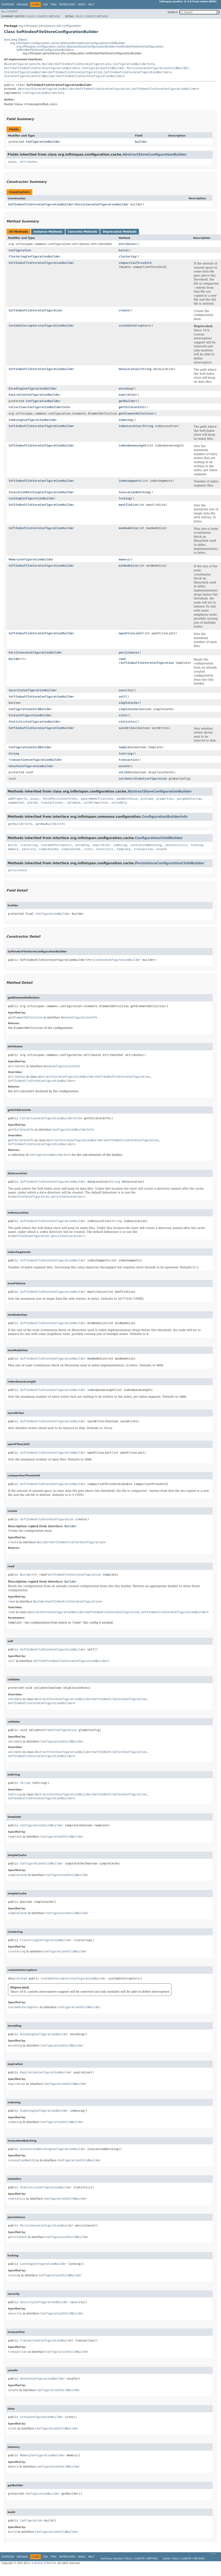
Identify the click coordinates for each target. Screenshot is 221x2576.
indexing (125, 419)
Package (22, 4)
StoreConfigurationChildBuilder (30, 76)
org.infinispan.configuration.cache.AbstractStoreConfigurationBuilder (65, 46)
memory (124, 559)
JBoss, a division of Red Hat (40, 2563)
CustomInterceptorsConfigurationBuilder (41, 325)
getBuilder (127, 401)
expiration (127, 394)
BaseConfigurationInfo (22, 64)
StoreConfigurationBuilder (25, 72)
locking (125, 498)
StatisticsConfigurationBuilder (34, 721)
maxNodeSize (128, 528)
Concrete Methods (82, 231)
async (12, 161)
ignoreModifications (96, 798)
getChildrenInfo (131, 407)
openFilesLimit (131, 633)
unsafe (124, 766)
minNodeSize (128, 565)
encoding (125, 388)
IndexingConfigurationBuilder (33, 419)
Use (45, 4)
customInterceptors (134, 325)
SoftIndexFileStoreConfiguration (140, 46)
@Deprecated (17, 1978)
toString (125, 753)
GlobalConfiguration (150, 778)
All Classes (9, 11)
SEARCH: (173, 12)
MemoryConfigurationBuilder (31, 559)
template (125, 747)
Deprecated (67, 4)
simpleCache (128, 702)
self (122, 696)
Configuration (20, 250)
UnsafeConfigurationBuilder (31, 766)
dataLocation (129, 369)
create (124, 310)
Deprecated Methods (119, 231)
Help (91, 4)
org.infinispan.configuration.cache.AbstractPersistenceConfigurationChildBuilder (67, 43)
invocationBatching (134, 492)
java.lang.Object (15, 39)
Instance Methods (48, 231)
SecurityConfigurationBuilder (33, 690)
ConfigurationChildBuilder (103, 68)
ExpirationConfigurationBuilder (34, 394)
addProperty (17, 798)
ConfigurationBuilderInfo (133, 64)
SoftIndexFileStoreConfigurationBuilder (44, 49)
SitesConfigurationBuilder (30, 715)
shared (32, 802)
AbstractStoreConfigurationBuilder (46, 88)
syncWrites (127, 728)
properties (165, 798)
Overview (7, 4)
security (125, 690)
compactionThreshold (135, 262)
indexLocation (130, 426)
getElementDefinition (136, 413)
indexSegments (130, 480)
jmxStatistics (176, 845)
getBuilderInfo (20, 824)
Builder (48, 64)
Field (30, 16)
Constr (41, 16)
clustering (127, 256)
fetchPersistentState (60, 798)
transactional (52, 802)
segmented (16, 802)
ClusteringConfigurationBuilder (34, 256)
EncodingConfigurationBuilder (33, 388)
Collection (17, 407)
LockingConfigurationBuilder (32, 498)
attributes (28, 161)
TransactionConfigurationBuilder (35, 759)
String (146, 369)
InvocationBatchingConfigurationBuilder (41, 492)
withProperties (96, 802)
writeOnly (119, 802)
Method (54, 16)
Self (7, 68)
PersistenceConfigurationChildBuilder (158, 68)
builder (141, 141)
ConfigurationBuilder (43, 141)
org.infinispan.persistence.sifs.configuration (49, 25)
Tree (53, 4)
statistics (127, 721)
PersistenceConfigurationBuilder (102, 204)
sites (123, 715)
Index (82, 4)
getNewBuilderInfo (50, 824)
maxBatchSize (127, 798)
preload (147, 798)
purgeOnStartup (189, 798)
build (123, 250)
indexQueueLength (132, 445)
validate (125, 772)
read (122, 659)
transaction (128, 759)
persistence (128, 652)
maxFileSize (128, 504)
